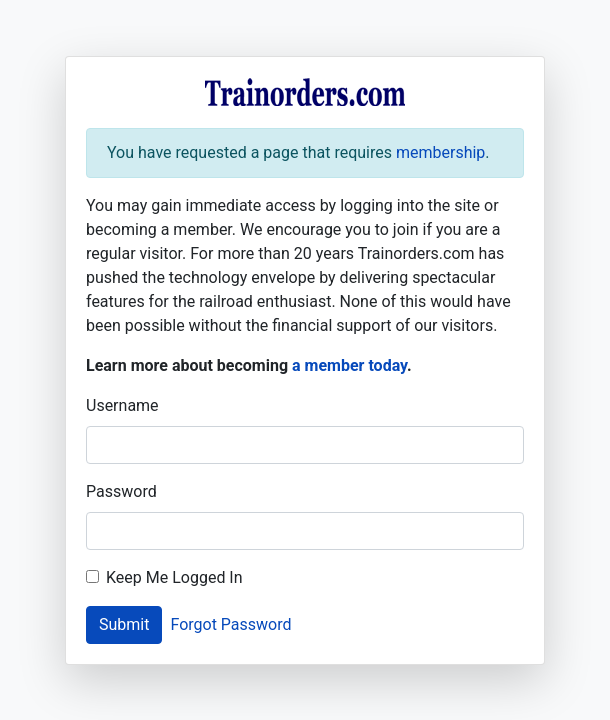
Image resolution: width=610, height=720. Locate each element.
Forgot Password (230, 624)
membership (440, 152)
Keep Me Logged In (174, 577)
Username (122, 405)
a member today (349, 365)
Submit (124, 624)
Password (121, 491)
